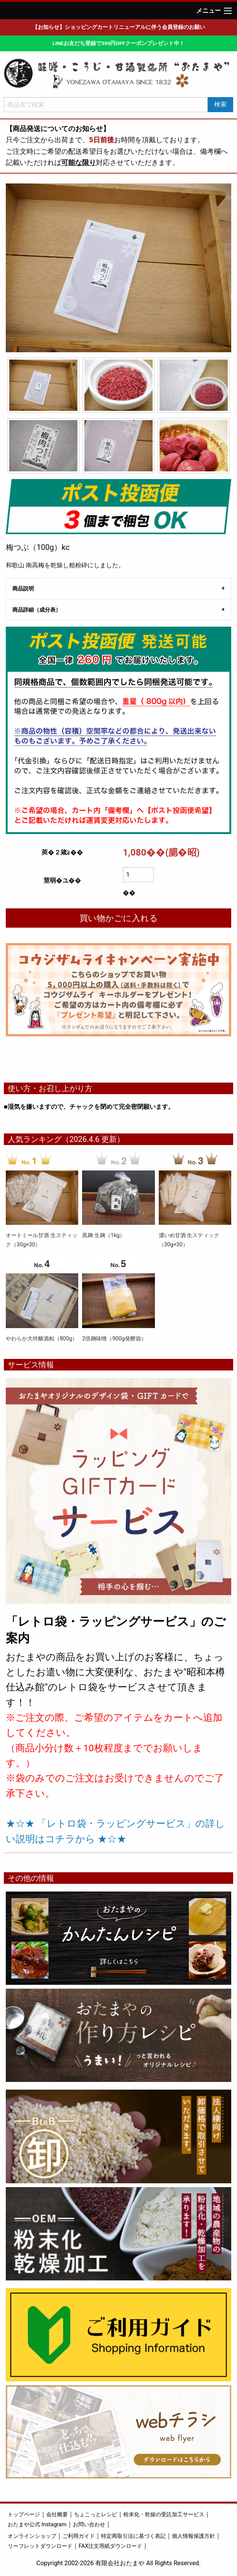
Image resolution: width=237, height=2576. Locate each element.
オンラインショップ (32, 2536)
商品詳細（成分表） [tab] (36, 610)
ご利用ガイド (78, 2536)
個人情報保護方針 (193, 2536)
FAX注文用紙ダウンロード (110, 2546)
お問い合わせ (89, 2524)
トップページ (24, 2514)
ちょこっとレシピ (95, 2514)
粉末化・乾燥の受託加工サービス (163, 2514)
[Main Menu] (228, 11)
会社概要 (57, 2514)
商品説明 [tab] (23, 588)
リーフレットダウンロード (40, 2546)
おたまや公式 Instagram (37, 2524)
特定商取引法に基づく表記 (133, 2536)
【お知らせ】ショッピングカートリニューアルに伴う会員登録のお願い (118, 27)
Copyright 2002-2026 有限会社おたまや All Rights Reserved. (119, 2563)
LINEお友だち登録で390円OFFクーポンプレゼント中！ (118, 43)
